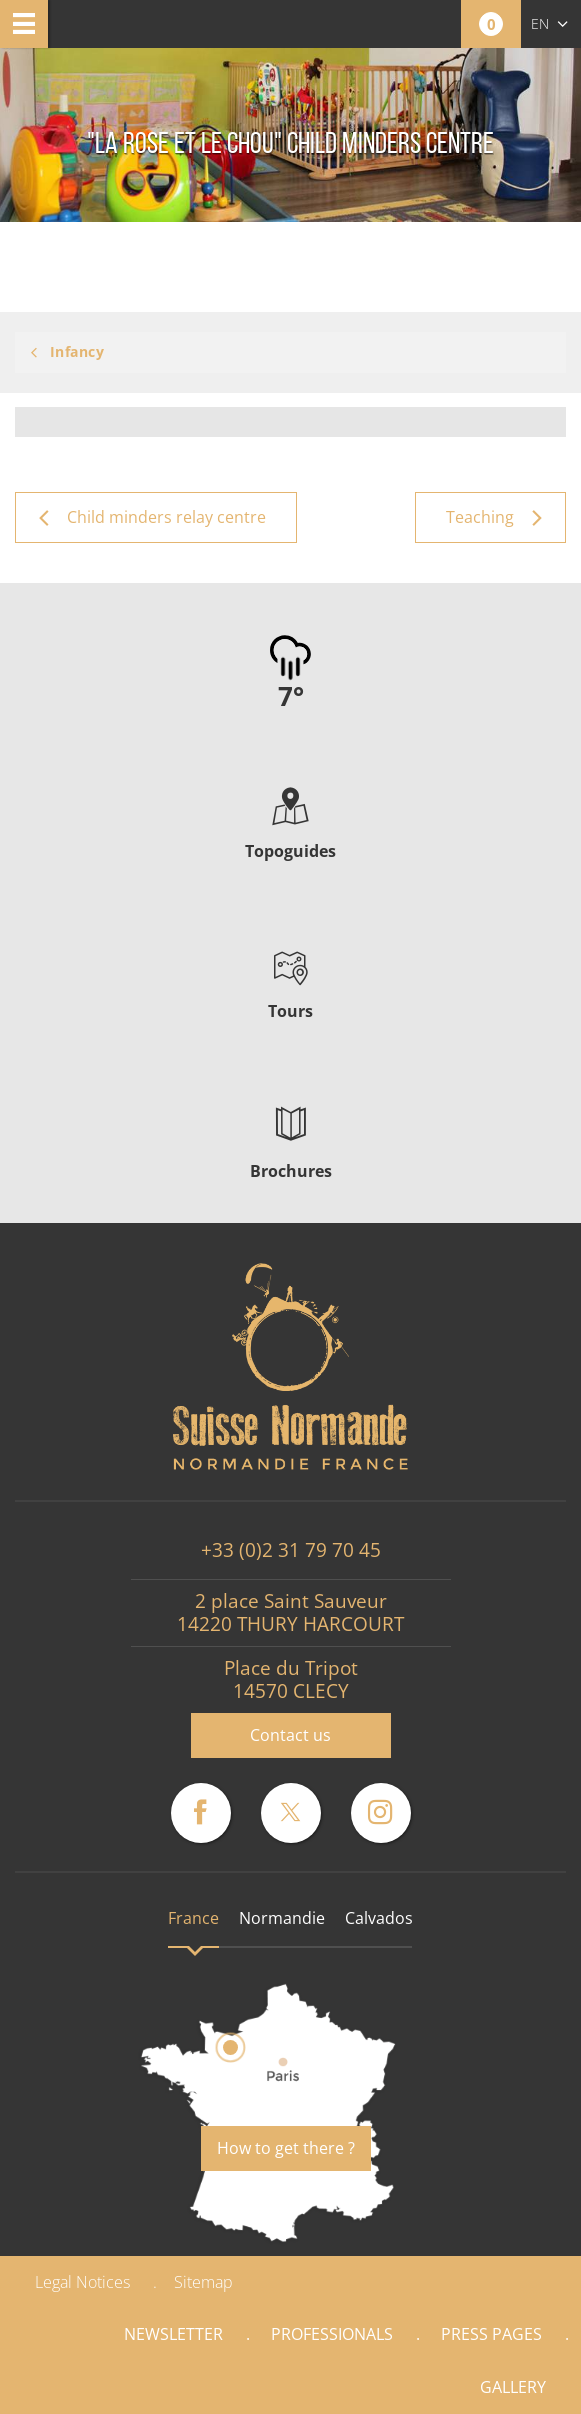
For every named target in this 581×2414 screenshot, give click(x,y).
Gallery (513, 2387)
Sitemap (203, 2282)
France (193, 1918)
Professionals (332, 2334)
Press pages (491, 2334)
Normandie (282, 1918)
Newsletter (173, 2334)
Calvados (379, 1918)
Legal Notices (82, 2282)
